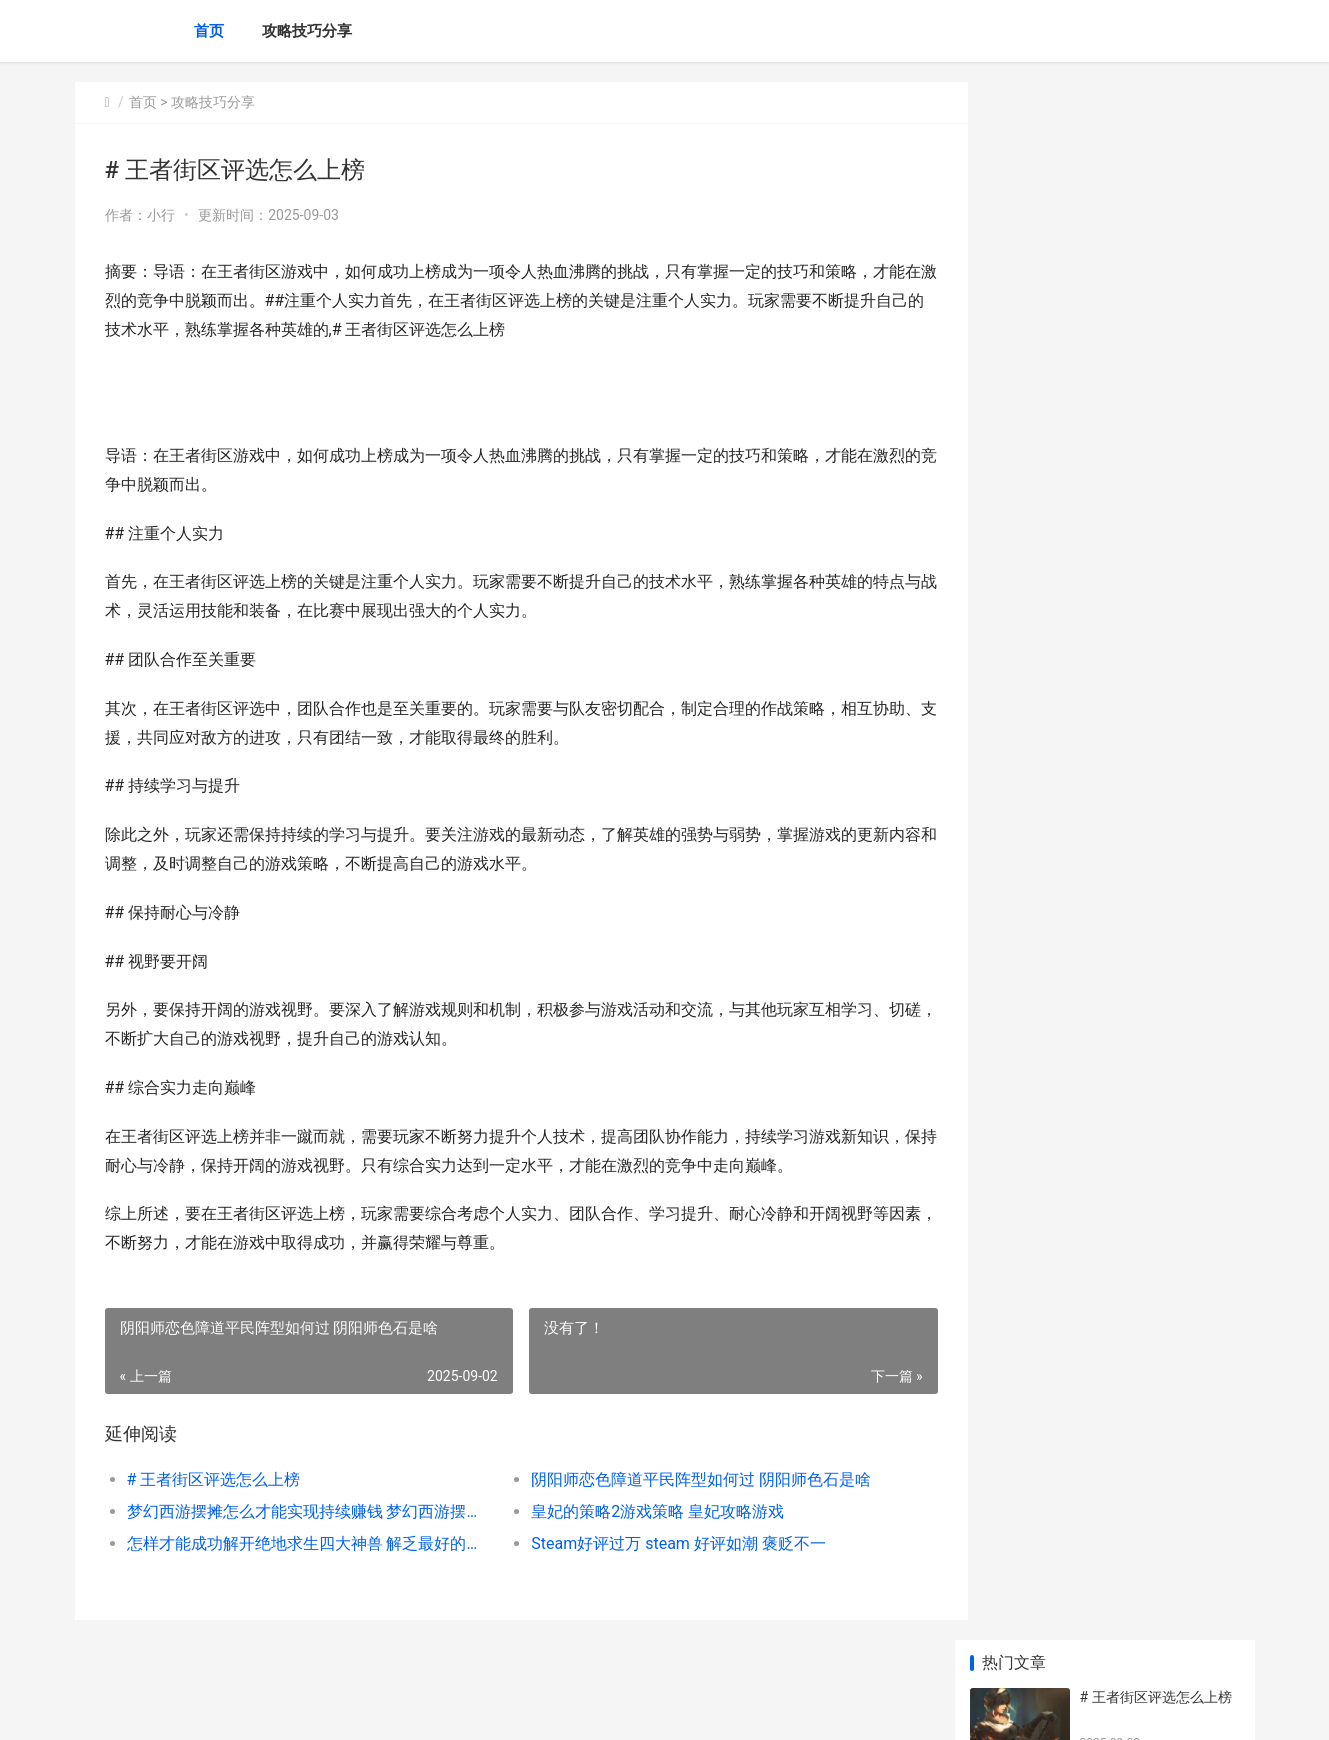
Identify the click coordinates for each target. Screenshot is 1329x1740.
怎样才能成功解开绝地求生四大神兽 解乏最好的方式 (301, 1543)
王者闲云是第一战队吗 (1150, 831)
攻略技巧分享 (307, 31)
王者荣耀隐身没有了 (1143, 597)
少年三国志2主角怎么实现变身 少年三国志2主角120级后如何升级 (1155, 1464)
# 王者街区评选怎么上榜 (214, 1479)
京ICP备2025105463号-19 (355, 1708)
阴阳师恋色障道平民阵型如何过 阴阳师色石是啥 (685, 1479)
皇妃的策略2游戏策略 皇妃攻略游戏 (641, 1511)
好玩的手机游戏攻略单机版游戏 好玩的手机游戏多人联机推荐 (1158, 1386)
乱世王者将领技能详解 (1150, 909)
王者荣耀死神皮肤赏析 (1150, 1211)
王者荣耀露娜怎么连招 (1150, 753)
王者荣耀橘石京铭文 (1143, 675)
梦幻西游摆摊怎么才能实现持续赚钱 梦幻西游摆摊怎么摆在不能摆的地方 (301, 1511)
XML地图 (452, 1708)
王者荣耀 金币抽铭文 (1144, 987)
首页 (209, 31)
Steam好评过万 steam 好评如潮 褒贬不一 (662, 1543)
